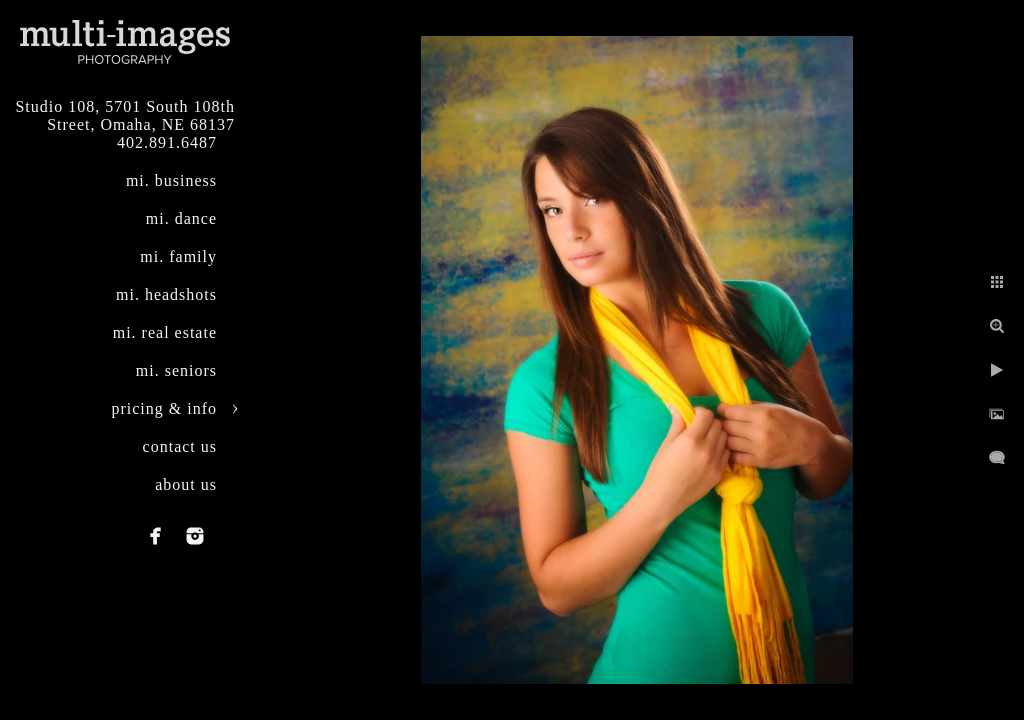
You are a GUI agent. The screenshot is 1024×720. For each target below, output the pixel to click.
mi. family (178, 256)
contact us (180, 446)
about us (186, 484)
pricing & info (164, 408)
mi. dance (181, 218)
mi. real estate (165, 332)
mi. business (171, 180)
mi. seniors (176, 370)
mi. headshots (166, 294)
